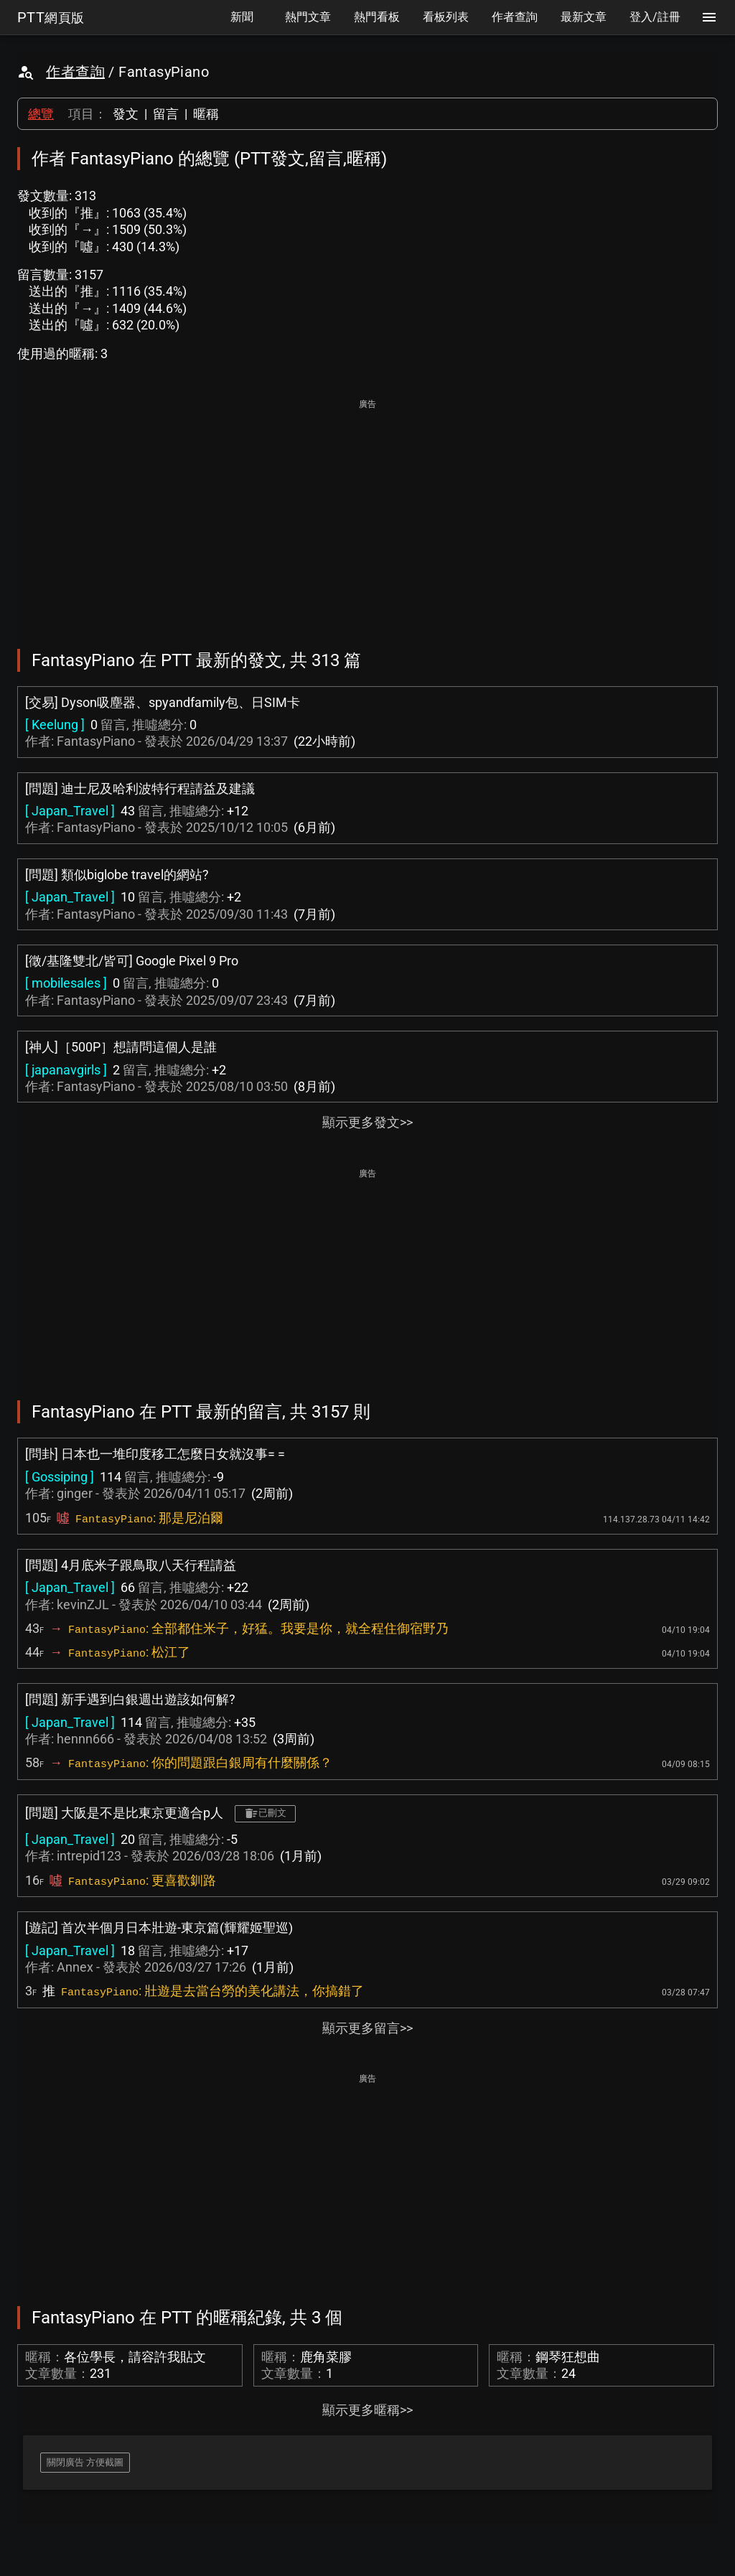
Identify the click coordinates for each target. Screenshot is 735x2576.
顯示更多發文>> (367, 1122)
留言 (166, 113)
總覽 (41, 113)
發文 (126, 113)
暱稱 (206, 113)
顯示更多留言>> (367, 2028)
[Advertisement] (367, 513)
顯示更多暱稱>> (367, 2409)
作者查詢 (75, 71)
